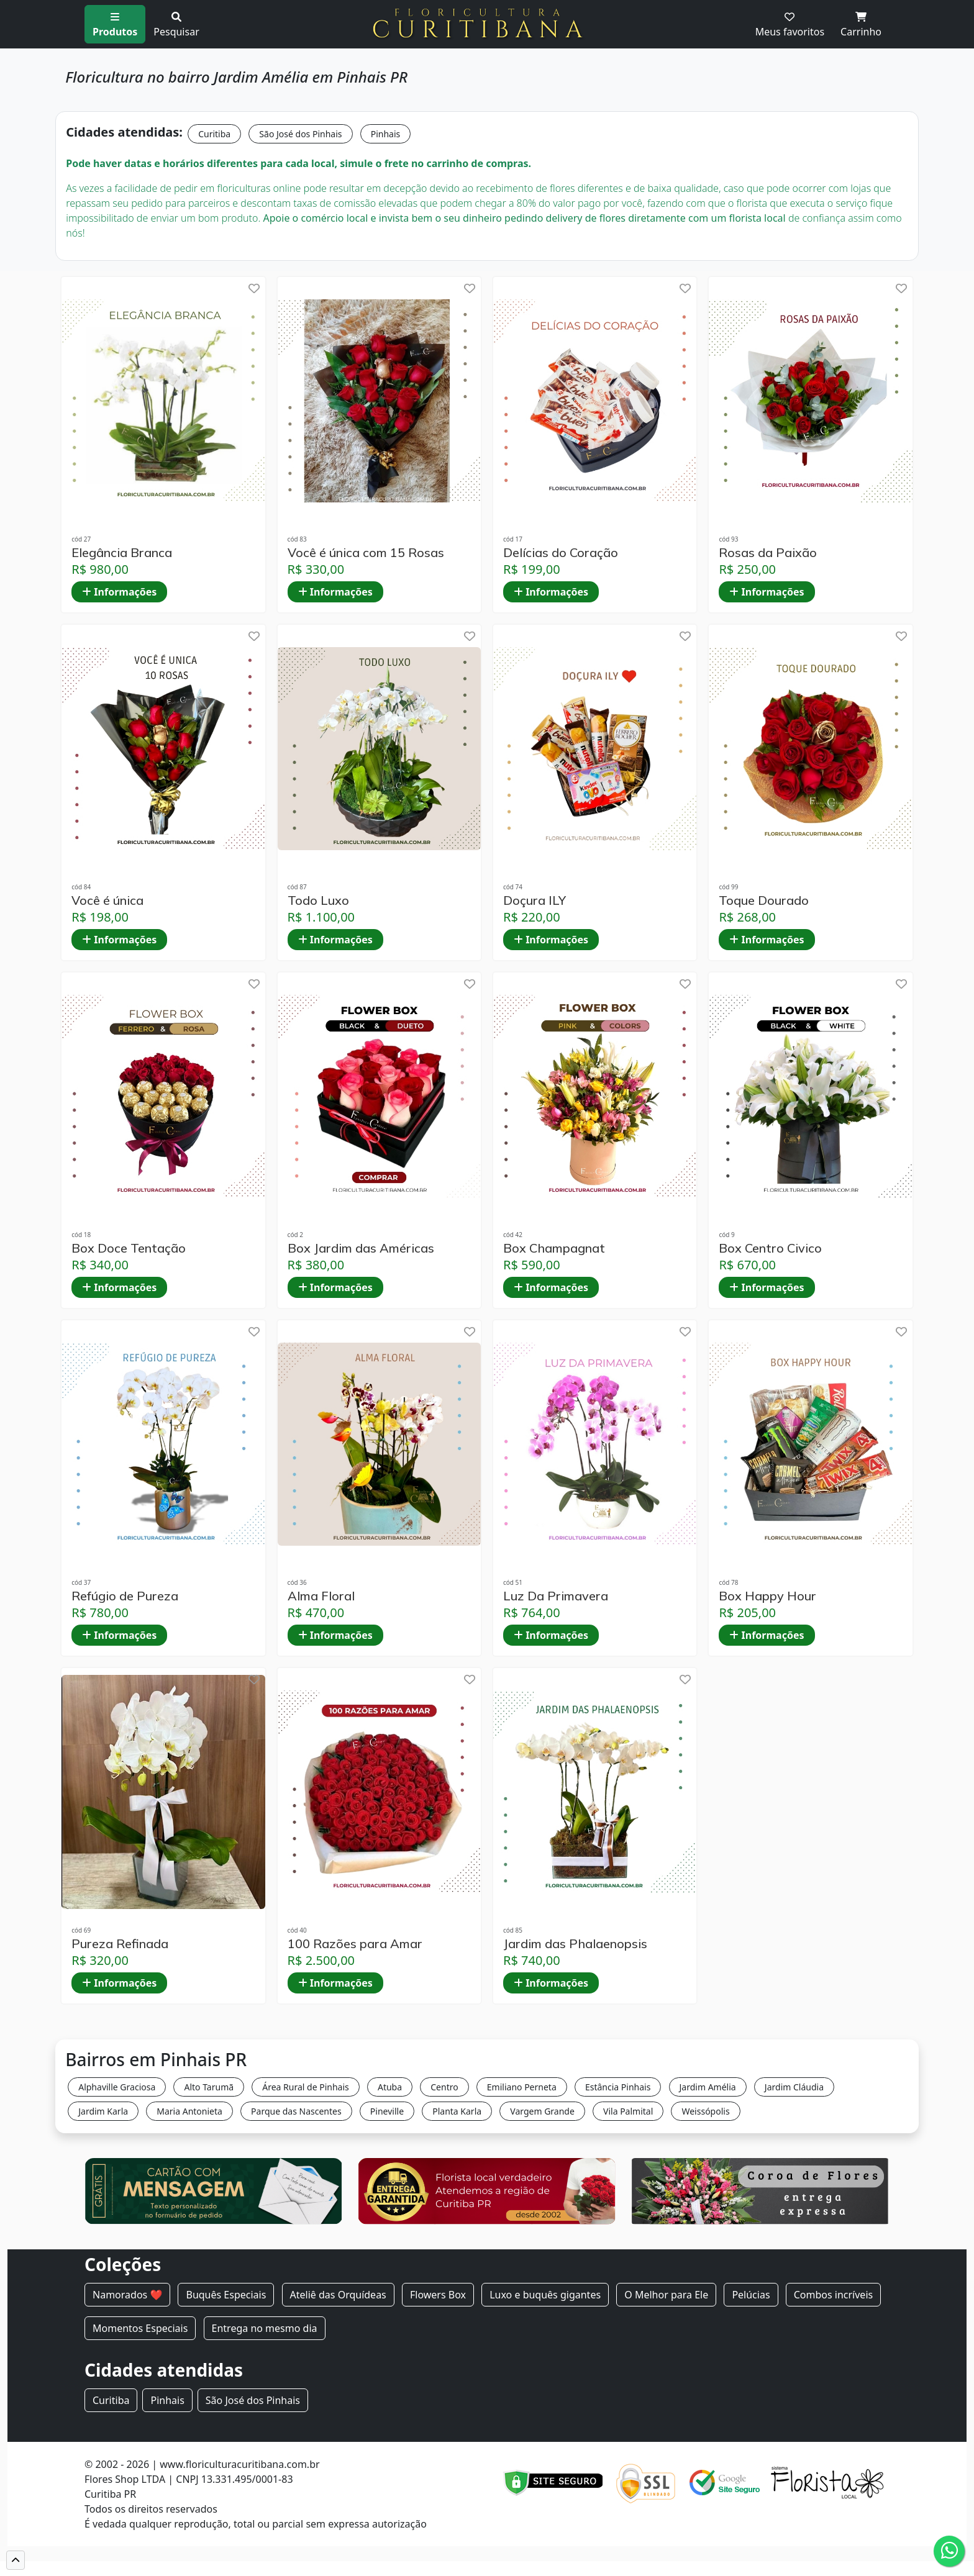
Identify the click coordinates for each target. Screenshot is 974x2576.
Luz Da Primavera (555, 1596)
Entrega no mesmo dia (264, 2328)
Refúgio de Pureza (124, 1596)
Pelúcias (751, 2295)
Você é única (107, 900)
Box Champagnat (554, 1248)
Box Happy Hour (767, 1596)
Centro (444, 2087)
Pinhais (386, 134)
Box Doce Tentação (128, 1248)
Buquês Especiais (226, 2295)
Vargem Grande (542, 2111)
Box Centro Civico (770, 1248)
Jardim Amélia (708, 2087)
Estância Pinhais (617, 2087)
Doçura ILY (534, 900)
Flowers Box (438, 2295)
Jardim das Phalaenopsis (575, 1943)
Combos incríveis (833, 2295)
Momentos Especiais (140, 2328)
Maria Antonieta (189, 2111)
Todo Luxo (318, 900)
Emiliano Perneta (522, 2087)
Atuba (390, 2087)
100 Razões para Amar (355, 1943)
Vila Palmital (628, 2111)
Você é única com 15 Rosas (366, 552)
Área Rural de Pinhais (305, 2087)
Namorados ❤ (127, 2295)
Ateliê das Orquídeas (338, 2295)
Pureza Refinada (119, 1943)
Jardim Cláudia (794, 2087)
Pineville (387, 2111)
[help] (254, 288)
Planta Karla (456, 2111)
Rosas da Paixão (768, 552)
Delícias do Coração (560, 552)
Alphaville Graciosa (116, 2087)
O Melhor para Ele (666, 2295)
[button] (15, 2560)
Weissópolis (705, 2111)
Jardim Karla (103, 2111)
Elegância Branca (121, 552)
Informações (119, 592)
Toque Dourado (764, 900)
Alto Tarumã (209, 2087)
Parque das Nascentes (296, 2111)
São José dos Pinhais (300, 134)
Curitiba (214, 134)
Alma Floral (321, 1596)
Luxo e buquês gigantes (545, 2295)
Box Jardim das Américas (361, 1248)
